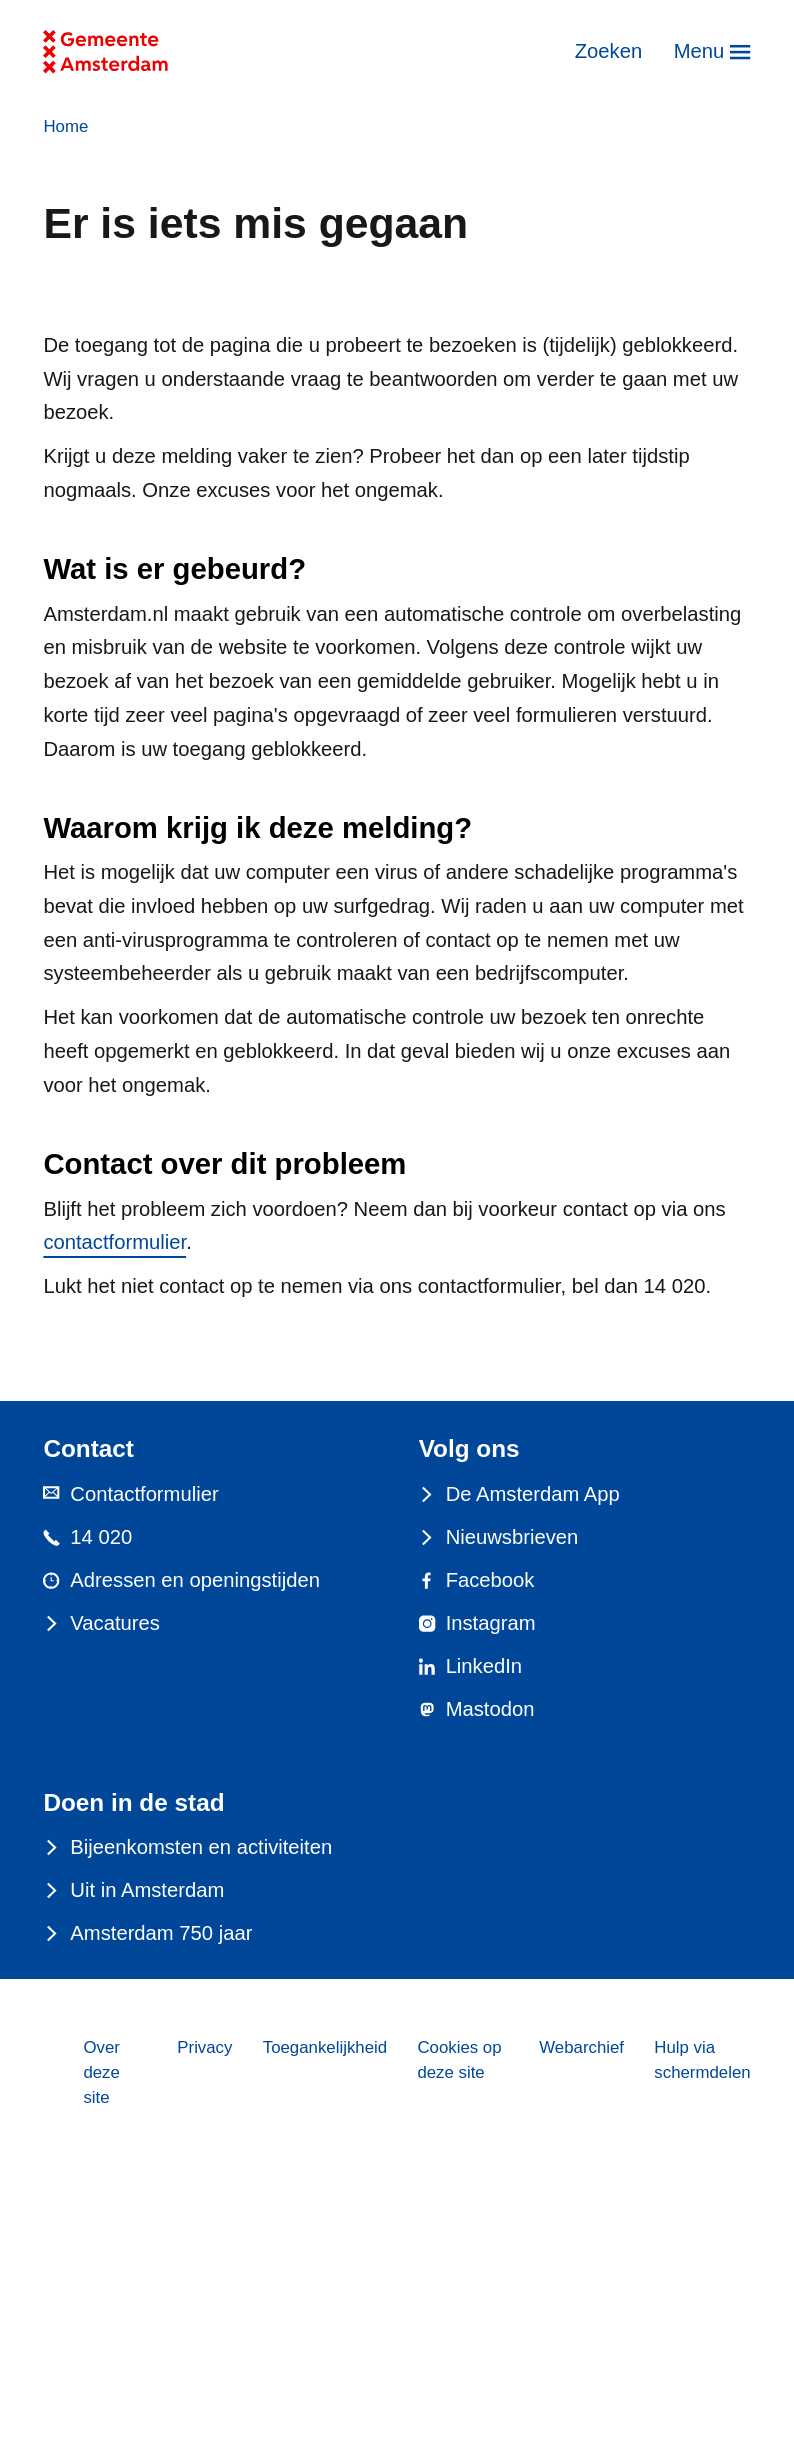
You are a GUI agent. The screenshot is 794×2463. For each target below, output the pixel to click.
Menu (699, 51)
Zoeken (608, 51)
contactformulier (114, 1242)
